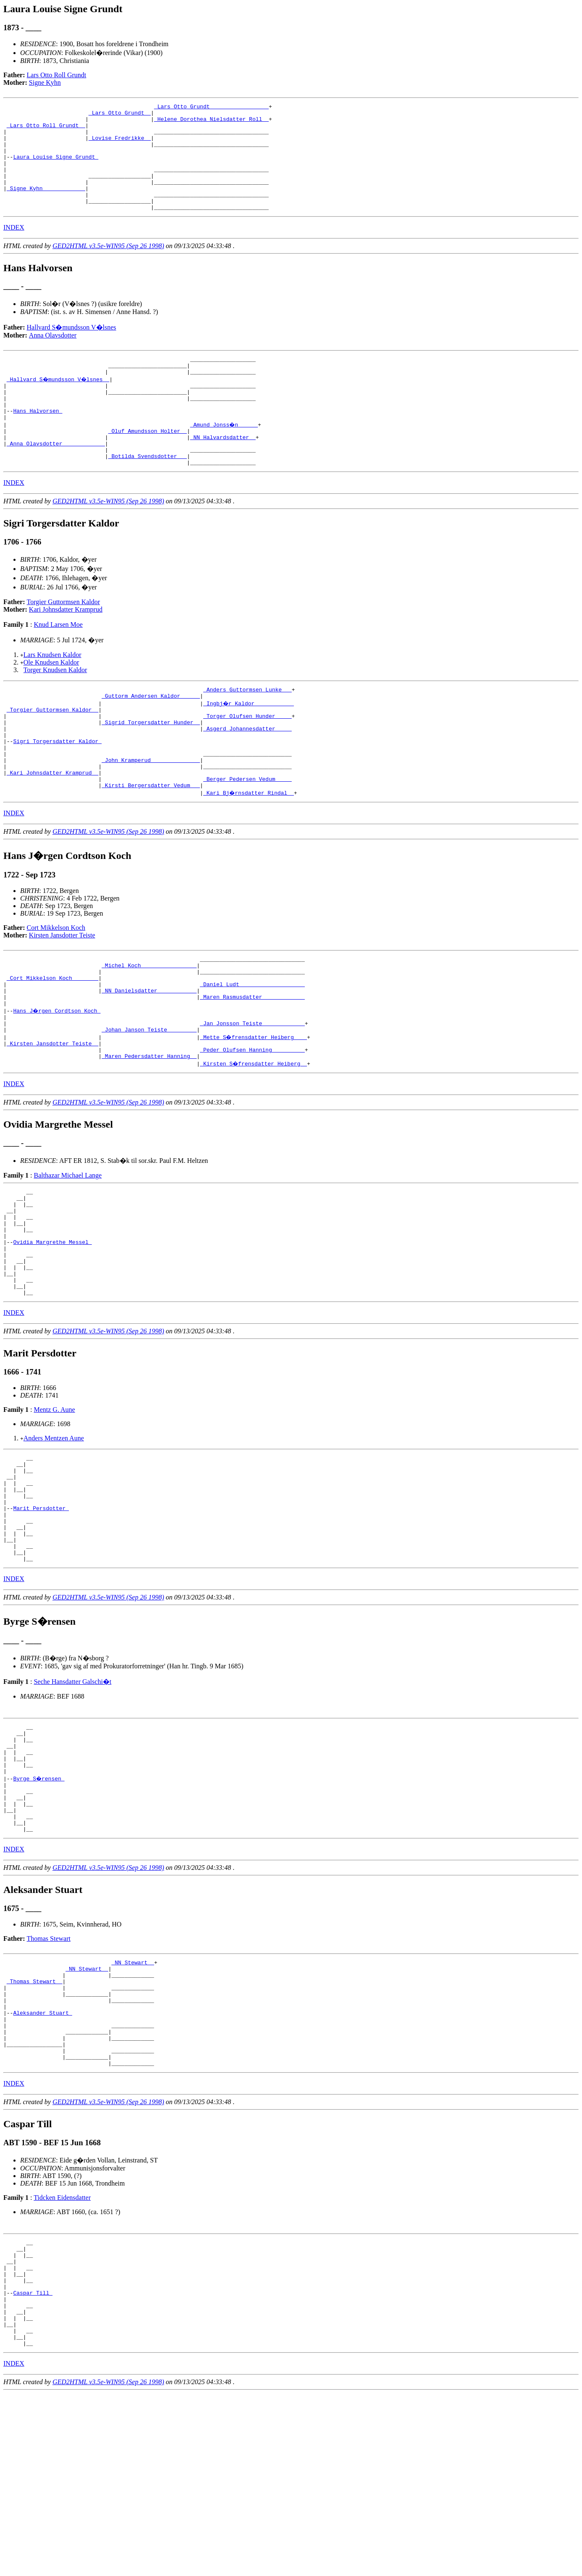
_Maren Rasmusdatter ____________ (252, 1064)
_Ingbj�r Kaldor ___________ (249, 746)
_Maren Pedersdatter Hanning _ (149, 1132)
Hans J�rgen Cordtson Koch (57, 1080)
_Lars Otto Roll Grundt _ (46, 130)
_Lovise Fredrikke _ (120, 145)
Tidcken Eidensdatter (62, 2358)
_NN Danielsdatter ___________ (149, 1057)
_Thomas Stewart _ (35, 2126)
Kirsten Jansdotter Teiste (62, 994)
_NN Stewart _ (132, 2103)
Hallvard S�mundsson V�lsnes (71, 348)
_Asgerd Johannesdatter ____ (247, 776)
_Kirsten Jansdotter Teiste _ (52, 1117)
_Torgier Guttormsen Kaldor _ (52, 753)
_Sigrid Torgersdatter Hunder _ (151, 768)
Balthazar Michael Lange (68, 1252)
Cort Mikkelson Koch (56, 986)
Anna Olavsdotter (52, 356)
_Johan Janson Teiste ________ (149, 1102)
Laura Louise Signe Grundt (55, 168)
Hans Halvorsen (37, 442)
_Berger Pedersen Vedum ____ (247, 836)
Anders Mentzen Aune (54, 1536)
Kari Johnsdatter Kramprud (65, 649)
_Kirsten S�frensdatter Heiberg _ (254, 1140)
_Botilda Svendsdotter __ (147, 495)
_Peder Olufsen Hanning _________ (252, 1125)
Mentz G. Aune (54, 1507)
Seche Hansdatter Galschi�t (72, 1801)
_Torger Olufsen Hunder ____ (247, 761)
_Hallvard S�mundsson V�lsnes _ (59, 404)
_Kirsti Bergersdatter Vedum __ (151, 844)
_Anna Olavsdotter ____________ (56, 480)
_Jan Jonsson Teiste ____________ (252, 1095)
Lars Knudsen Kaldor (52, 695)
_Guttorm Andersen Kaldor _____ (151, 738)
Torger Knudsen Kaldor (55, 710)
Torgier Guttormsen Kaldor (63, 642)
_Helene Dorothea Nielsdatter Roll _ (211, 122)
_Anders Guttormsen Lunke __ (247, 731)
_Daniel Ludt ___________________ (252, 1049)
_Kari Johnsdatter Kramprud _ (52, 829)
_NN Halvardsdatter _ (223, 472)
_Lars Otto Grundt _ (120, 115)
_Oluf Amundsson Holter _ (147, 465)
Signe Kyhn (45, 82)
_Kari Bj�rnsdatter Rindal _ (249, 852)
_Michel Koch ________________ (149, 1027)
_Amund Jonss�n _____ (224, 457)
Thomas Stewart (49, 2078)
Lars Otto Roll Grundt (57, 75)
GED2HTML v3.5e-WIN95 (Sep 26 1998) (108, 267)
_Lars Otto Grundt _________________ (211, 107)
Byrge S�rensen (39, 1908)
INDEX (13, 248)
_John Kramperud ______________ (151, 814)
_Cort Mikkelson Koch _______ (52, 1042)
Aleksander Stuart (42, 2164)
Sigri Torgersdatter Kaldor (57, 791)
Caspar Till (32, 2465)
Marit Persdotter (41, 1617)
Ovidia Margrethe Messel (52, 1330)
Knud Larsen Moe (58, 664)
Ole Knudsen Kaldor (51, 702)
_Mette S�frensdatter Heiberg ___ (254, 1110)
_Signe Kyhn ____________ (46, 205)
